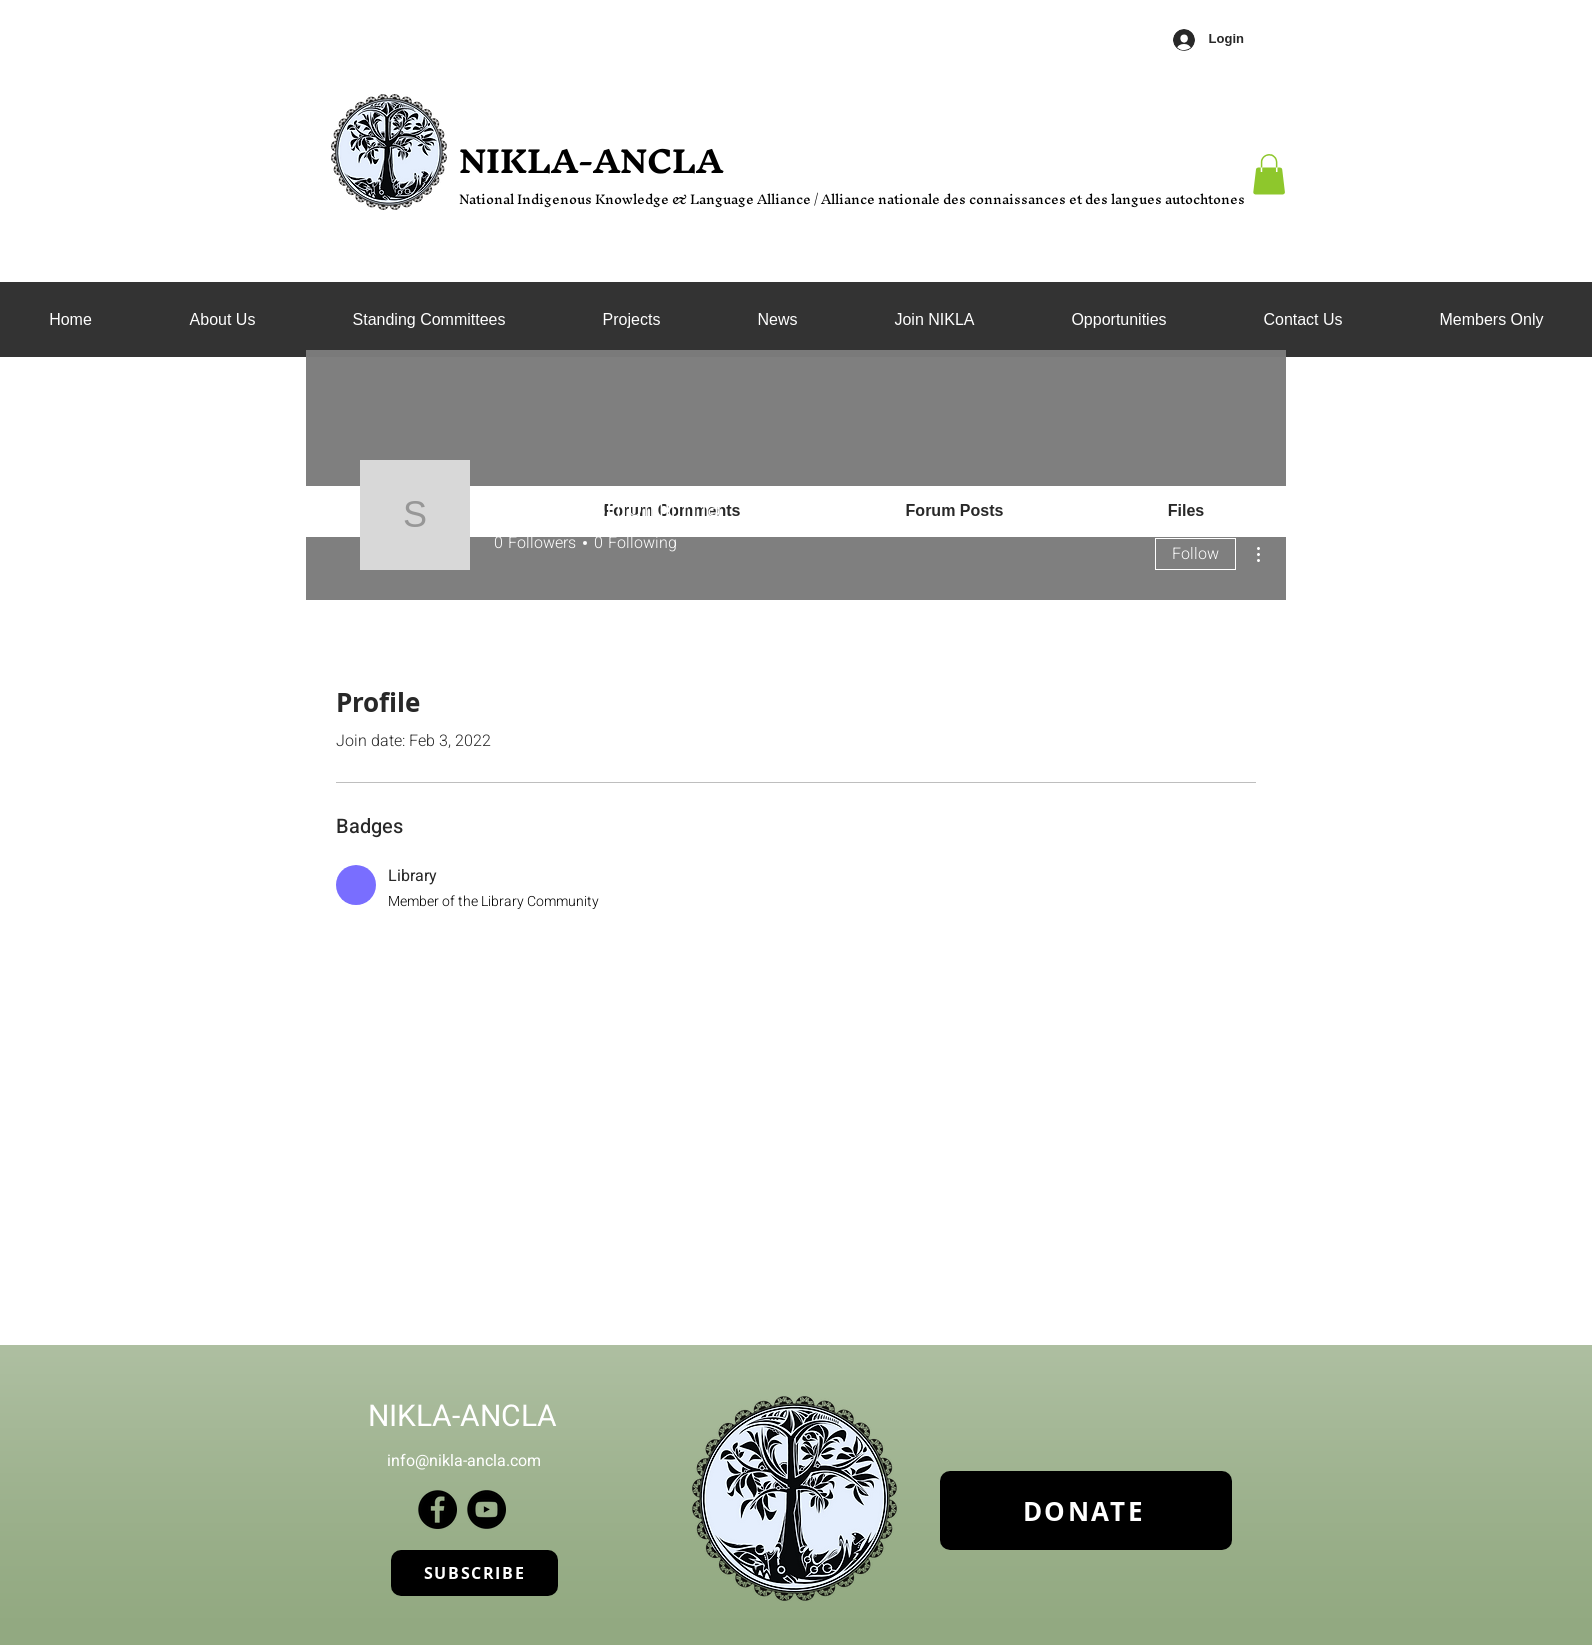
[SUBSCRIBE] (474, 1573)
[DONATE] (1086, 1510)
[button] (429, 320)
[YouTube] (486, 1509)
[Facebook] (437, 1509)
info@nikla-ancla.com (464, 1461)
